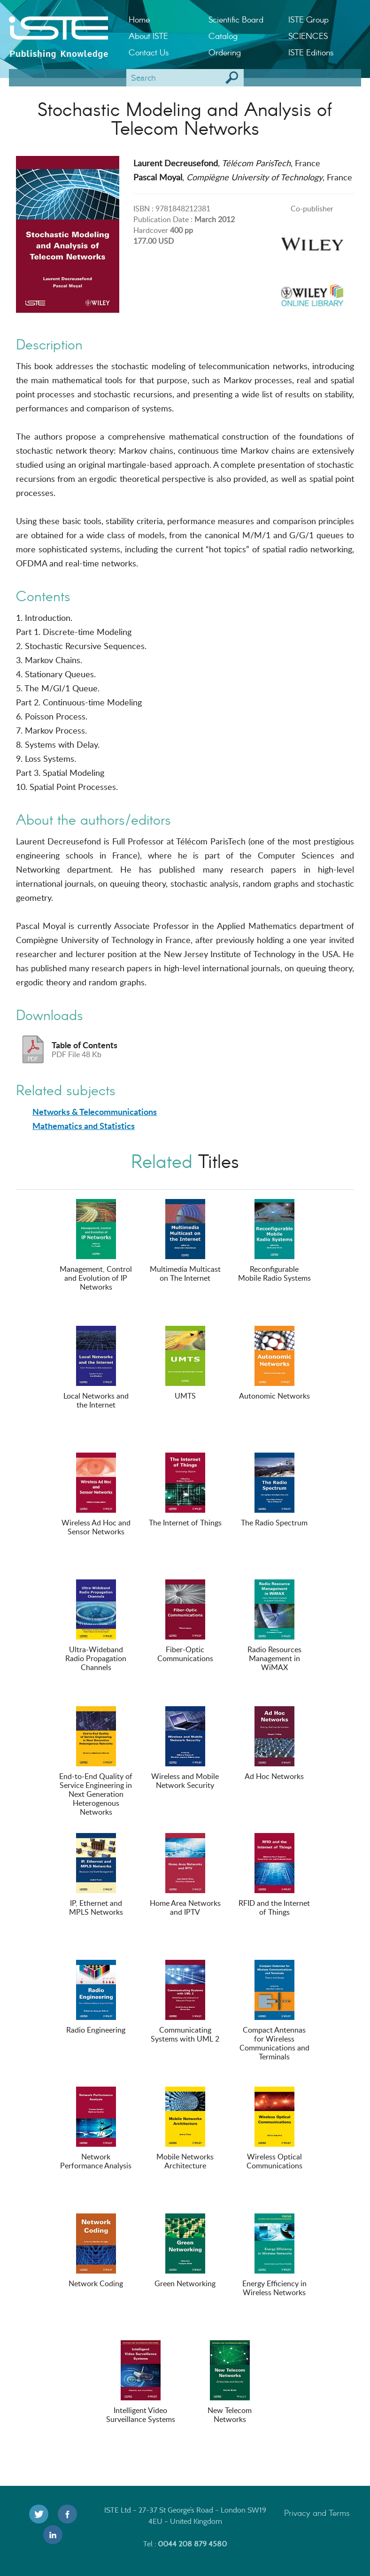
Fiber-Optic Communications (185, 1621)
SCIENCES (308, 36)
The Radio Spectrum (274, 1490)
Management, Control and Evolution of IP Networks (96, 1245)
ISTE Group (308, 19)
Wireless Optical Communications (274, 2129)
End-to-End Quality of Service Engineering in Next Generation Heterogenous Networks (95, 1761)
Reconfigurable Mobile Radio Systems (274, 1241)
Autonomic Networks (274, 1363)
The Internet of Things (185, 1490)
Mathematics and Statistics (83, 1126)
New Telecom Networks (230, 2382)
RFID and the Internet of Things (274, 1875)
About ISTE (148, 36)
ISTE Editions (311, 52)
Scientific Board (235, 19)
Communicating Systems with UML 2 (185, 2002)
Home (139, 19)
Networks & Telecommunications (94, 1112)
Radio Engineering (95, 1997)
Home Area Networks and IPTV (185, 1875)
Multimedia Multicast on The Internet (185, 1241)
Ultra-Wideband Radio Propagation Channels (95, 1625)
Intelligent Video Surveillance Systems (140, 2382)
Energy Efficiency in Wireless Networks (274, 2255)
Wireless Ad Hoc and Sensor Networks (96, 1495)
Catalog (223, 36)
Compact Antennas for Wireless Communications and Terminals (274, 2011)
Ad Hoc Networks (274, 1743)
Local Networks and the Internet (96, 1368)
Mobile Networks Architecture (185, 2129)
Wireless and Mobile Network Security (185, 1748)
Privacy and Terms (317, 2512)
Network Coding (96, 2251)
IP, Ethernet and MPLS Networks (96, 1875)
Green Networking (185, 2251)
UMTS (185, 1363)
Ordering (224, 52)
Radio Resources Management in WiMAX (274, 1625)
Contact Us (149, 52)
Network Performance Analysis (95, 2129)
